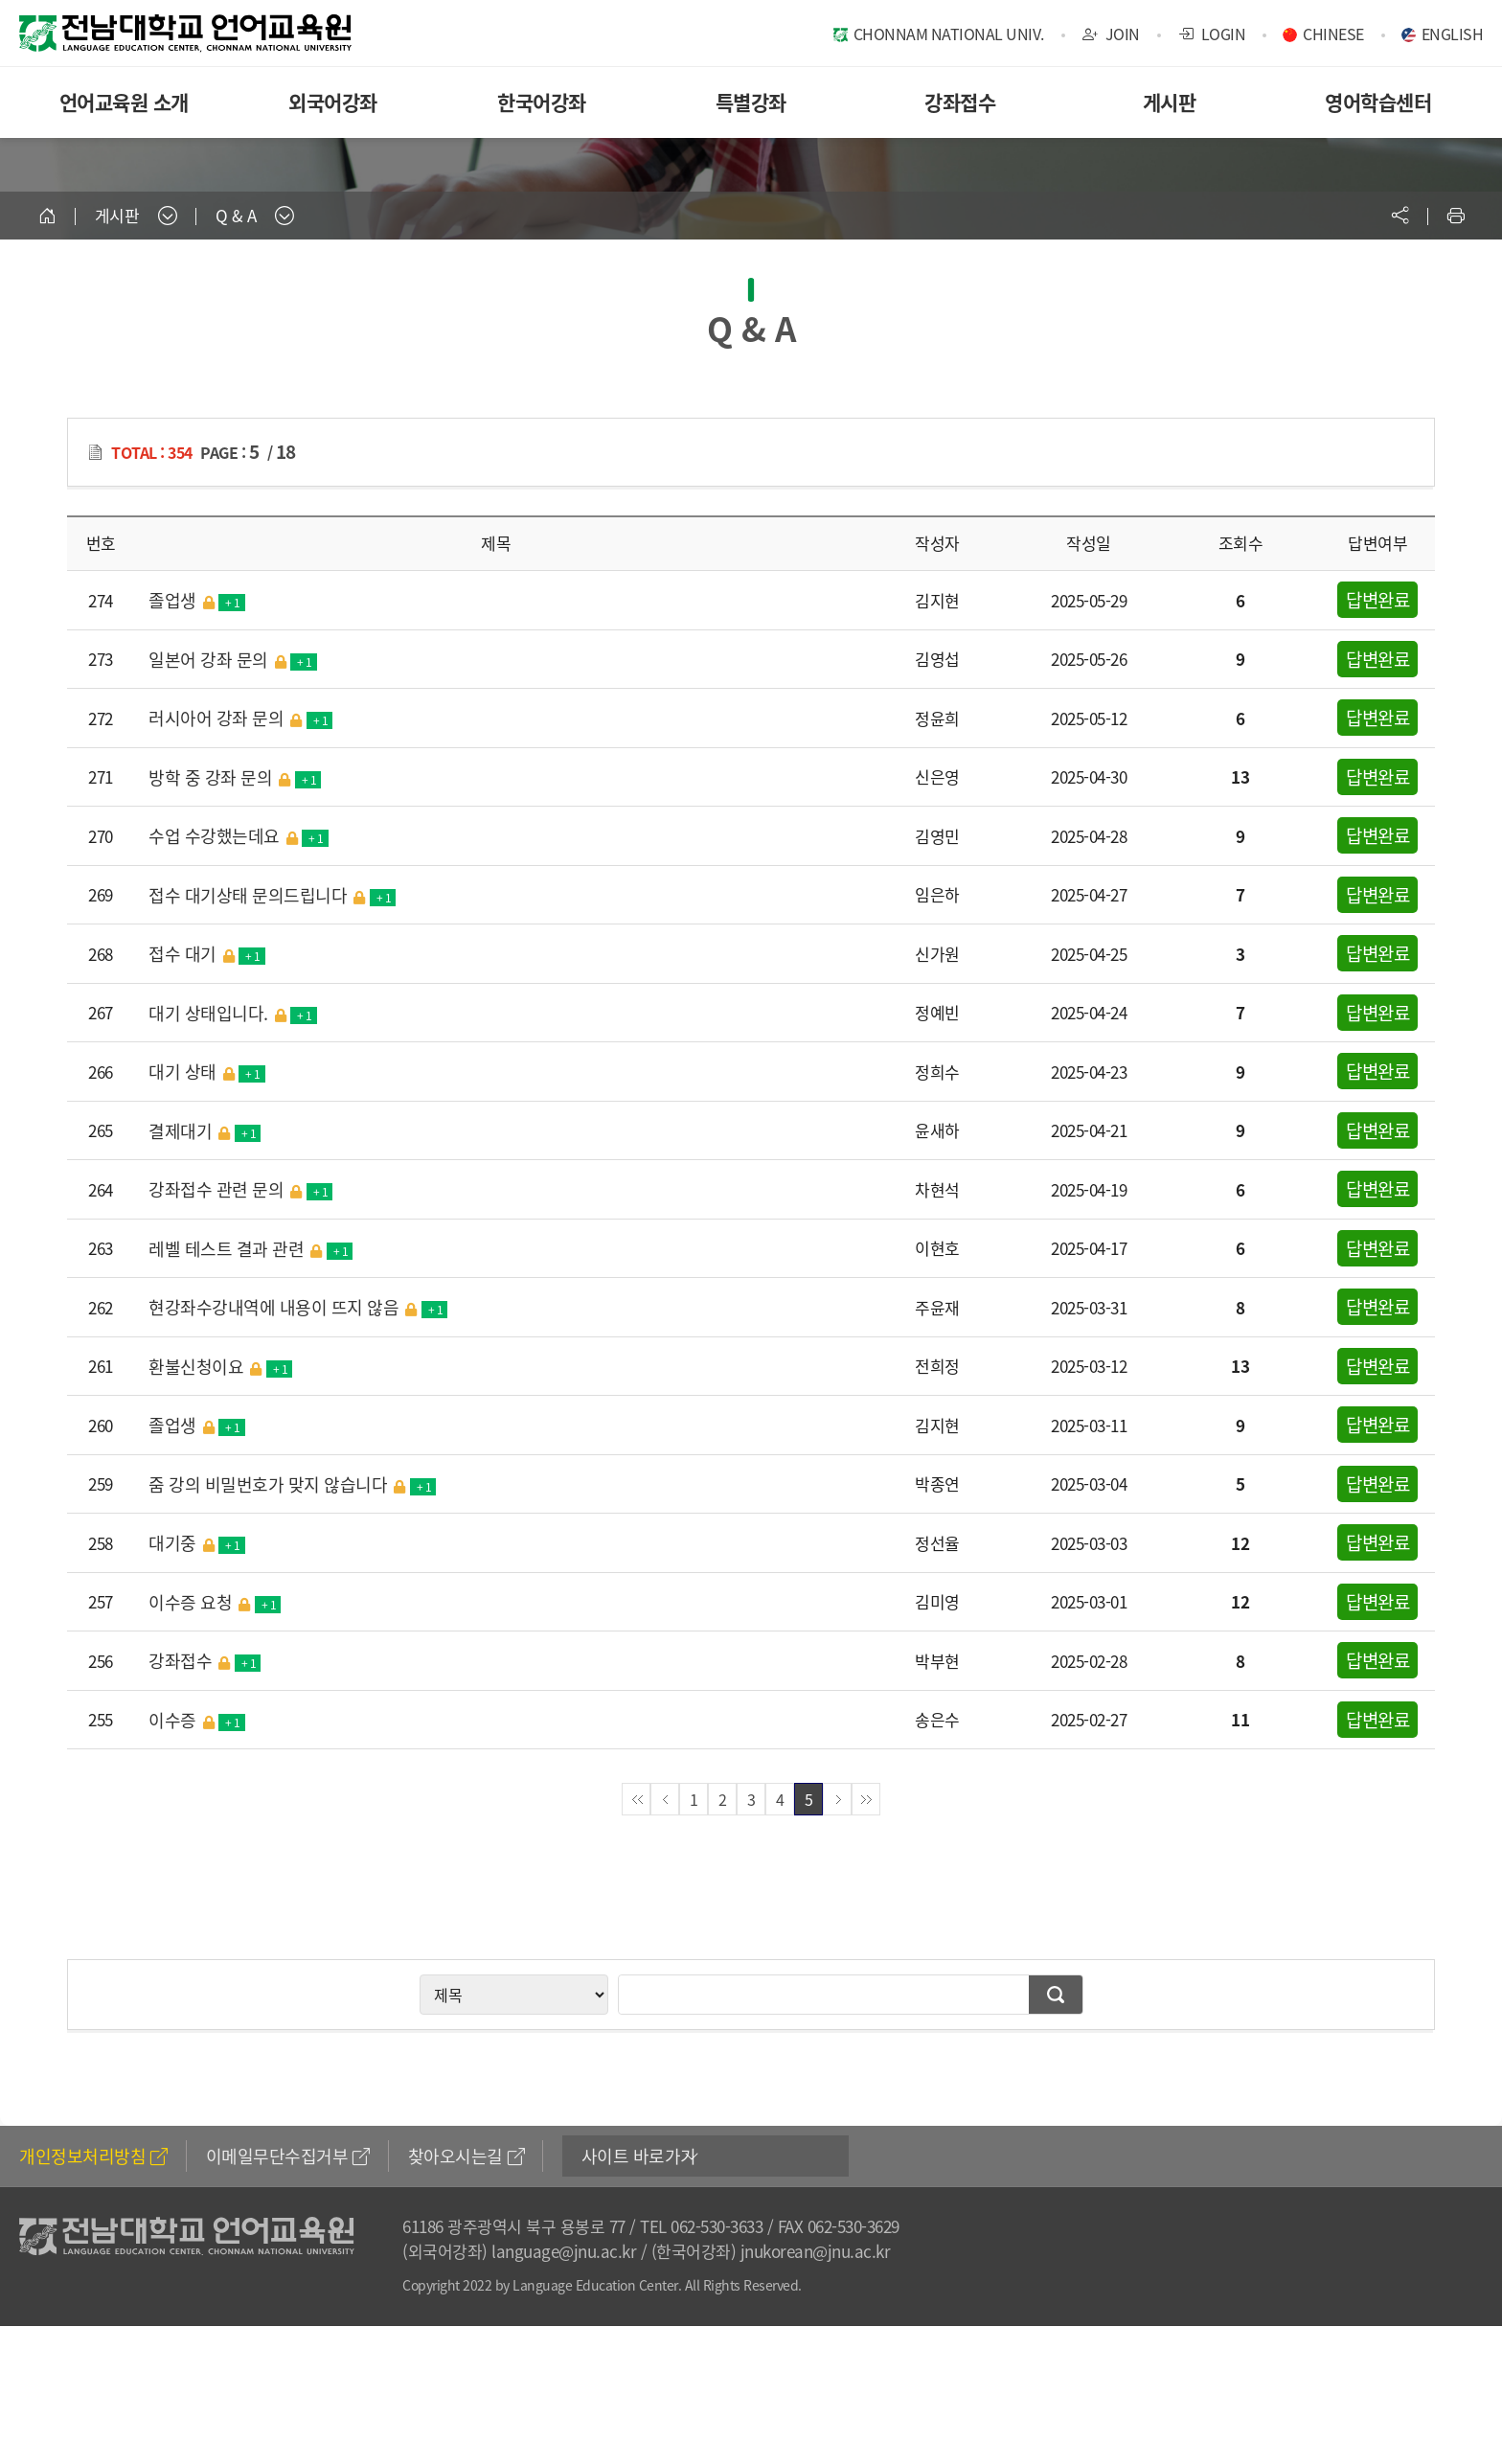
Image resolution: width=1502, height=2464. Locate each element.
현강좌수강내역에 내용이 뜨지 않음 (297, 1306)
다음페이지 (837, 1799)
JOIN (1111, 33)
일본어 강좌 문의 (232, 659)
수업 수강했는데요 (238, 835)
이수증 (196, 1719)
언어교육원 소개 (124, 102)
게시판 (1169, 102)
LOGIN (1212, 33)
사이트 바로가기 (638, 2156)
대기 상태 (206, 1071)
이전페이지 (664, 1799)
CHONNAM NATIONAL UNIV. (948, 33)
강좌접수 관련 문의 (240, 1188)
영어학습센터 (1378, 102)
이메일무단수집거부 (288, 2156)
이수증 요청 (214, 1601)
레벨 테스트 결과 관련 (250, 1248)
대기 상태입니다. (232, 1012)
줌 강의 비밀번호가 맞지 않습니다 (292, 1484)
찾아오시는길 (466, 2156)
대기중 (196, 1542)
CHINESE (1333, 33)
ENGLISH (1453, 33)
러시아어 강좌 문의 (240, 717)
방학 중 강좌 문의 (234, 777)
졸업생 (196, 599)
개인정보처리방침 (93, 2156)
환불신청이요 (220, 1366)
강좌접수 (959, 102)
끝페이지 (866, 1799)
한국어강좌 (541, 102)
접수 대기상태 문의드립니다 (272, 894)
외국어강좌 (332, 102)
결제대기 (204, 1130)
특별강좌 (751, 102)
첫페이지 (636, 1799)
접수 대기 (206, 953)
